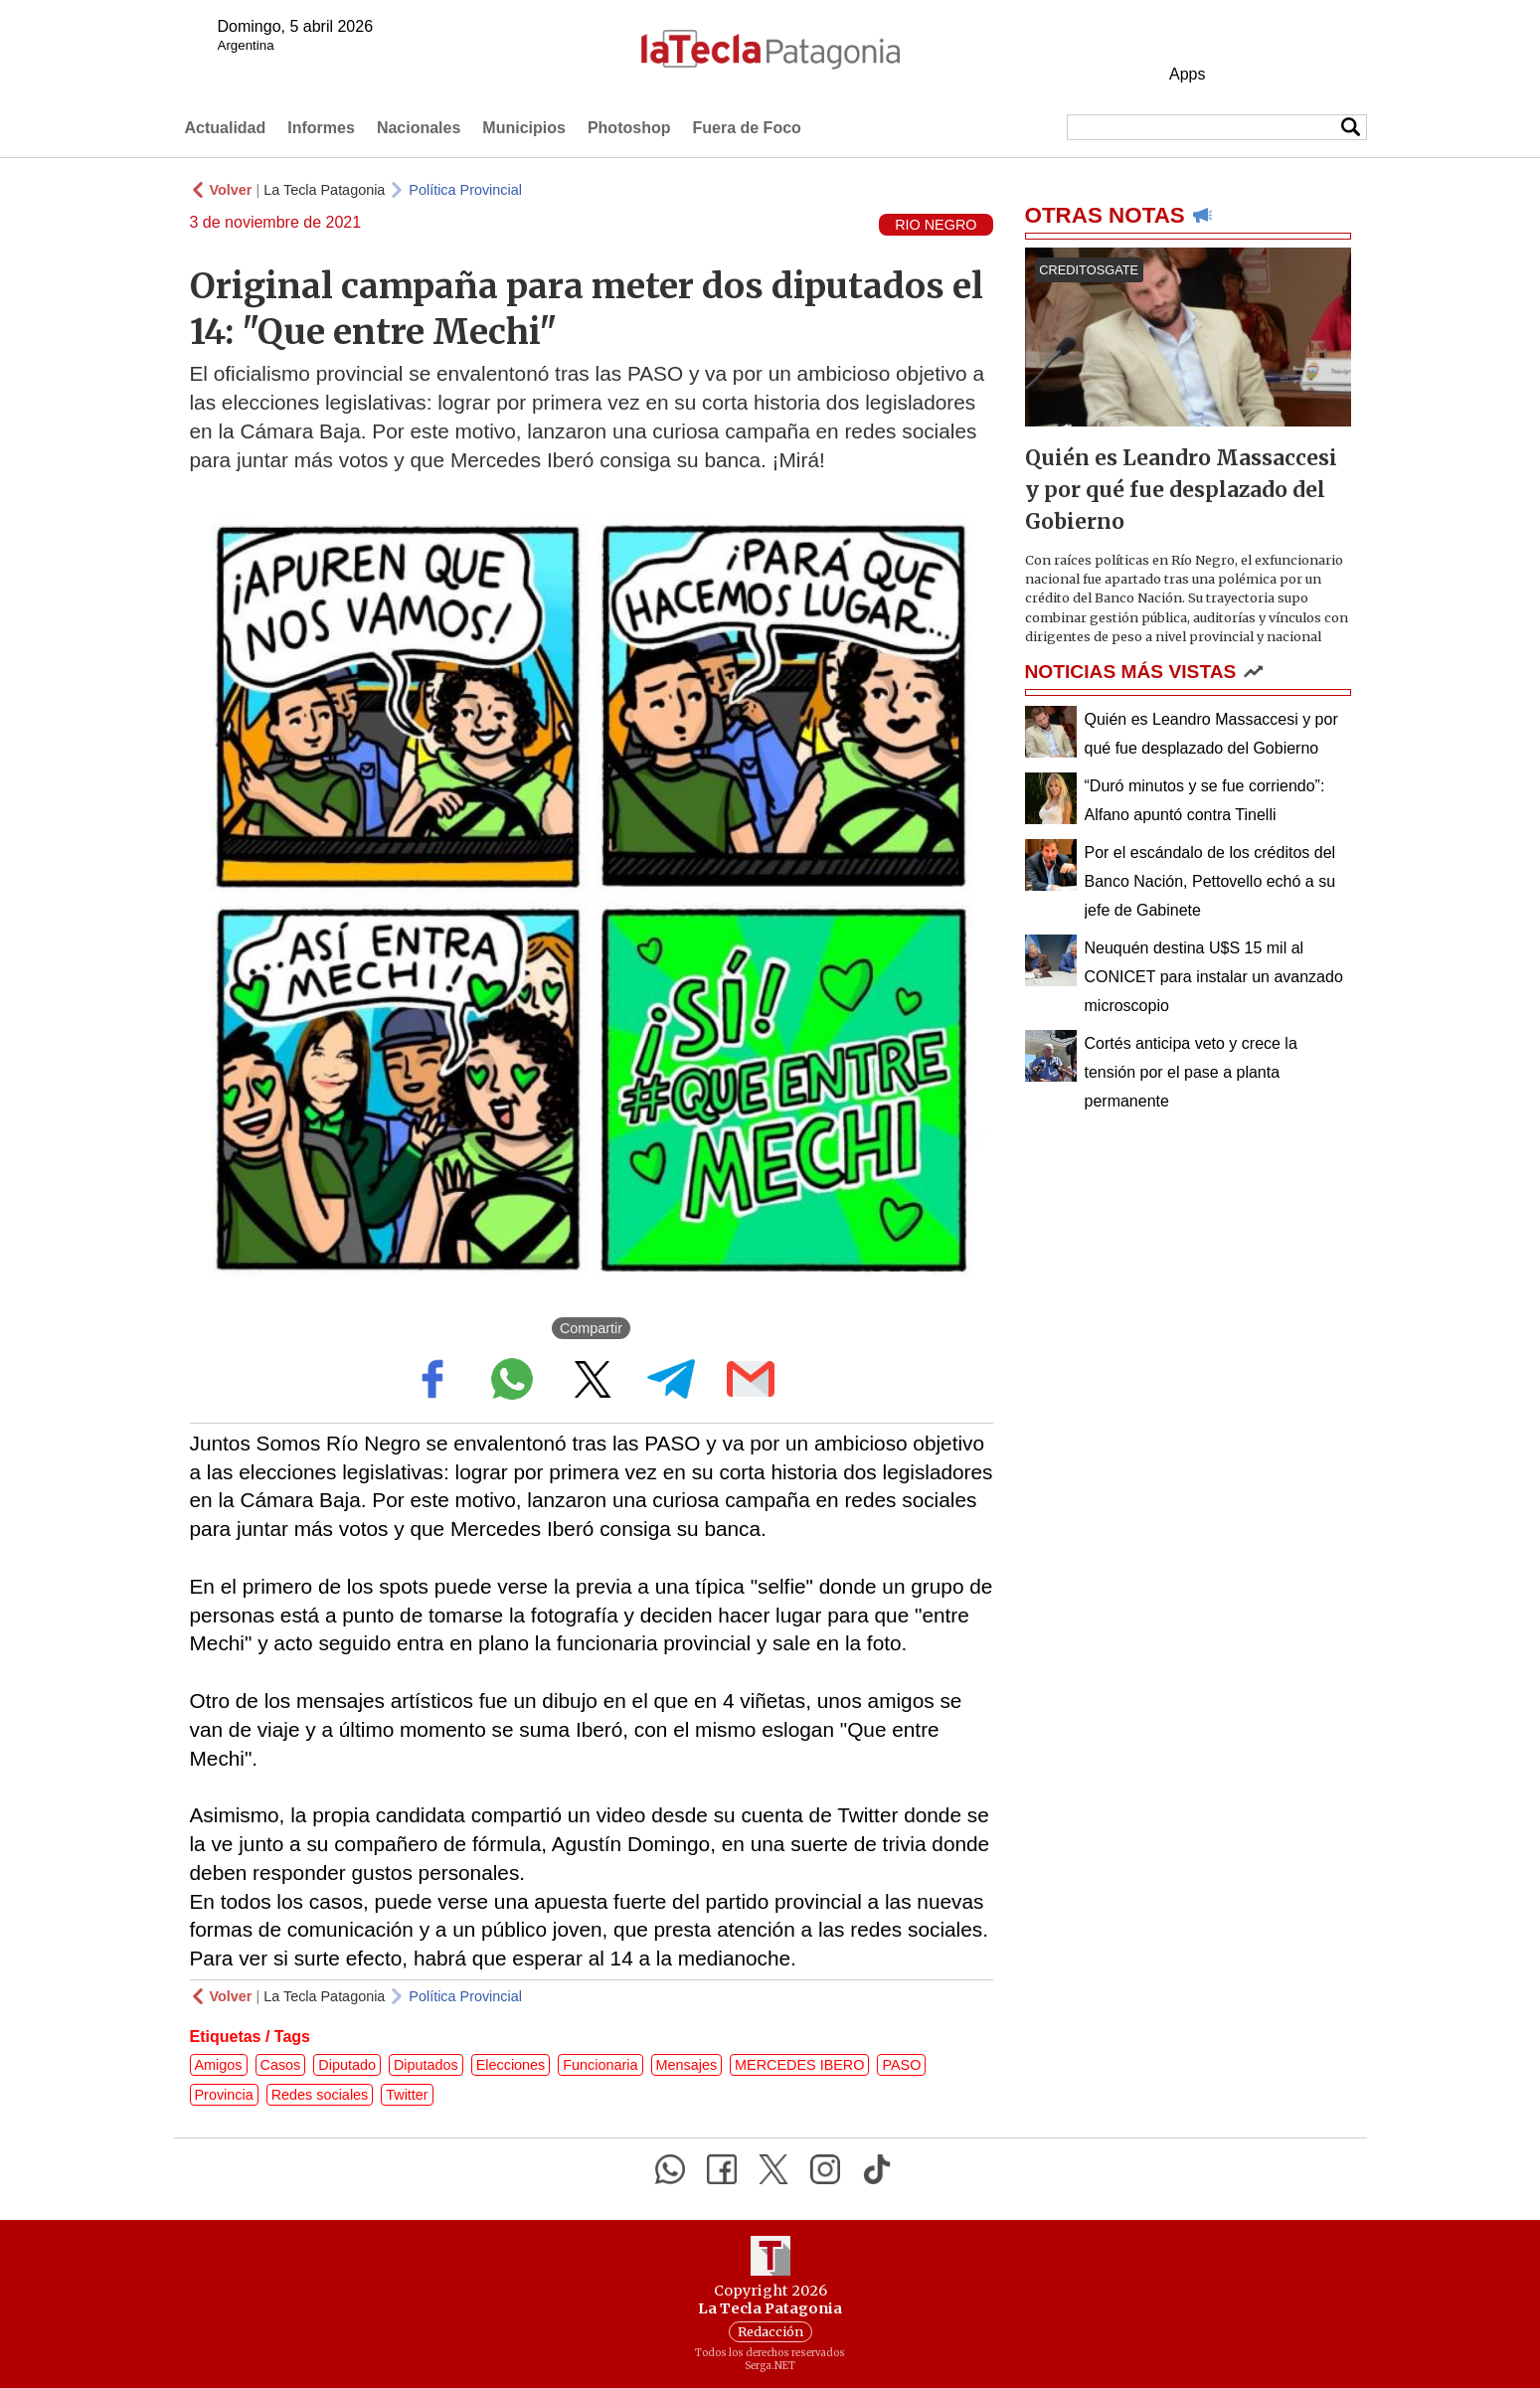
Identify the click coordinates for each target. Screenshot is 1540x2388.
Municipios (524, 127)
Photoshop (629, 127)
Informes (321, 127)
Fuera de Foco (746, 127)
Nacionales (418, 127)
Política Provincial (465, 190)
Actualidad (225, 127)
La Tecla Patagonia (324, 190)
